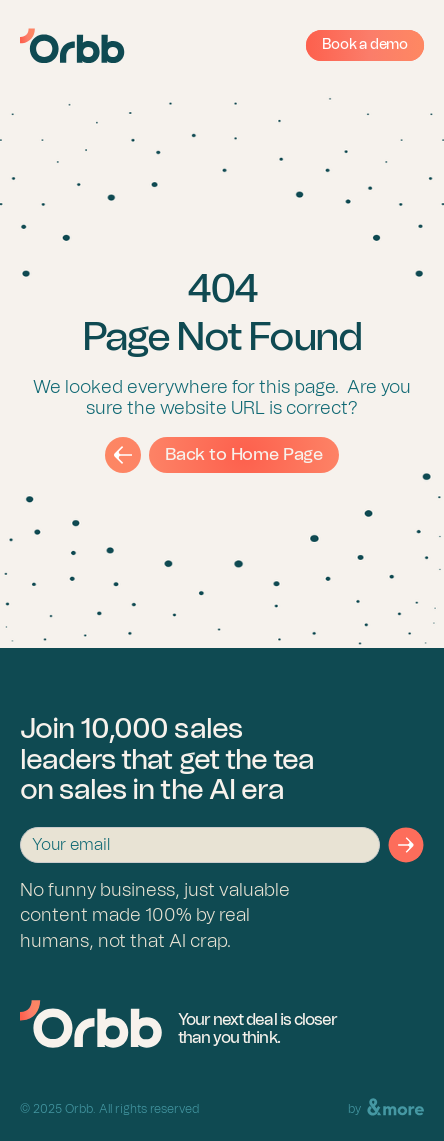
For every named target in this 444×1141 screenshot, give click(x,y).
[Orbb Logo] (72, 46)
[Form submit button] (406, 845)
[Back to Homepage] (91, 1024)
